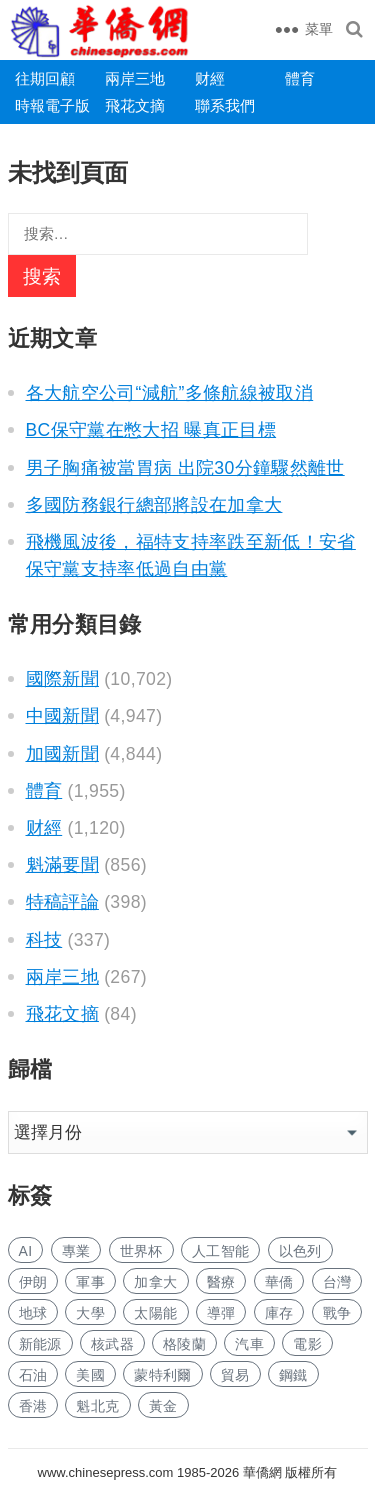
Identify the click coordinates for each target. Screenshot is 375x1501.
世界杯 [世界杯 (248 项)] (141, 1251)
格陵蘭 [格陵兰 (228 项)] (184, 1344)
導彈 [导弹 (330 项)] (221, 1313)
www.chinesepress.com (106, 1472)
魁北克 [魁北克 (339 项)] (97, 1406)
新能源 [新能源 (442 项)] (40, 1344)
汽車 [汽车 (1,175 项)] (249, 1344)
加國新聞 (62, 754)
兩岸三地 (135, 78)
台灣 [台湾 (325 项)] (337, 1282)
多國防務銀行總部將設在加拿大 (154, 505)
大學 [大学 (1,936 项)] (90, 1313)
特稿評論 (62, 902)
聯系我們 (225, 105)
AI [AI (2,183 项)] (26, 1251)
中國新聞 (62, 716)
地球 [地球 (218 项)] (33, 1313)
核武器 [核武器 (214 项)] (112, 1344)
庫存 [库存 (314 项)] (279, 1313)
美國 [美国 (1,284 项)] (90, 1375)
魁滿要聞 (62, 865)
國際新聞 (62, 679)
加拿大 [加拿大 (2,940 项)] (155, 1282)
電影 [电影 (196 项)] (307, 1344)
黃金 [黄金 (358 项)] (163, 1406)
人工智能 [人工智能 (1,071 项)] (220, 1251)
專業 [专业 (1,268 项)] (76, 1251)
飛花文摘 (135, 105)
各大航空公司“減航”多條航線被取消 (170, 393)
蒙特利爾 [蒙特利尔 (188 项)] (162, 1375)
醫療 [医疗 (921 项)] (221, 1282)
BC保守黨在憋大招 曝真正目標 (151, 430)
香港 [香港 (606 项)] (33, 1406)
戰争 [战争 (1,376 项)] (337, 1313)
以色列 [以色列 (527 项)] (300, 1251)
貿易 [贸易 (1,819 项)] (235, 1375)
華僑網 (260, 1472)
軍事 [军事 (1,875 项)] (90, 1282)
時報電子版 (52, 105)
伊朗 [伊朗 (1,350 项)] (33, 1282)
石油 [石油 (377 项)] (33, 1375)
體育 (300, 78)
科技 (44, 940)
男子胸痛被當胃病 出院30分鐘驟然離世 (185, 468)
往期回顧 (45, 78)
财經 (210, 78)
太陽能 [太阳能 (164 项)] (155, 1313)
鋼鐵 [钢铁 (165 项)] (293, 1375)
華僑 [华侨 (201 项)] (279, 1282)
